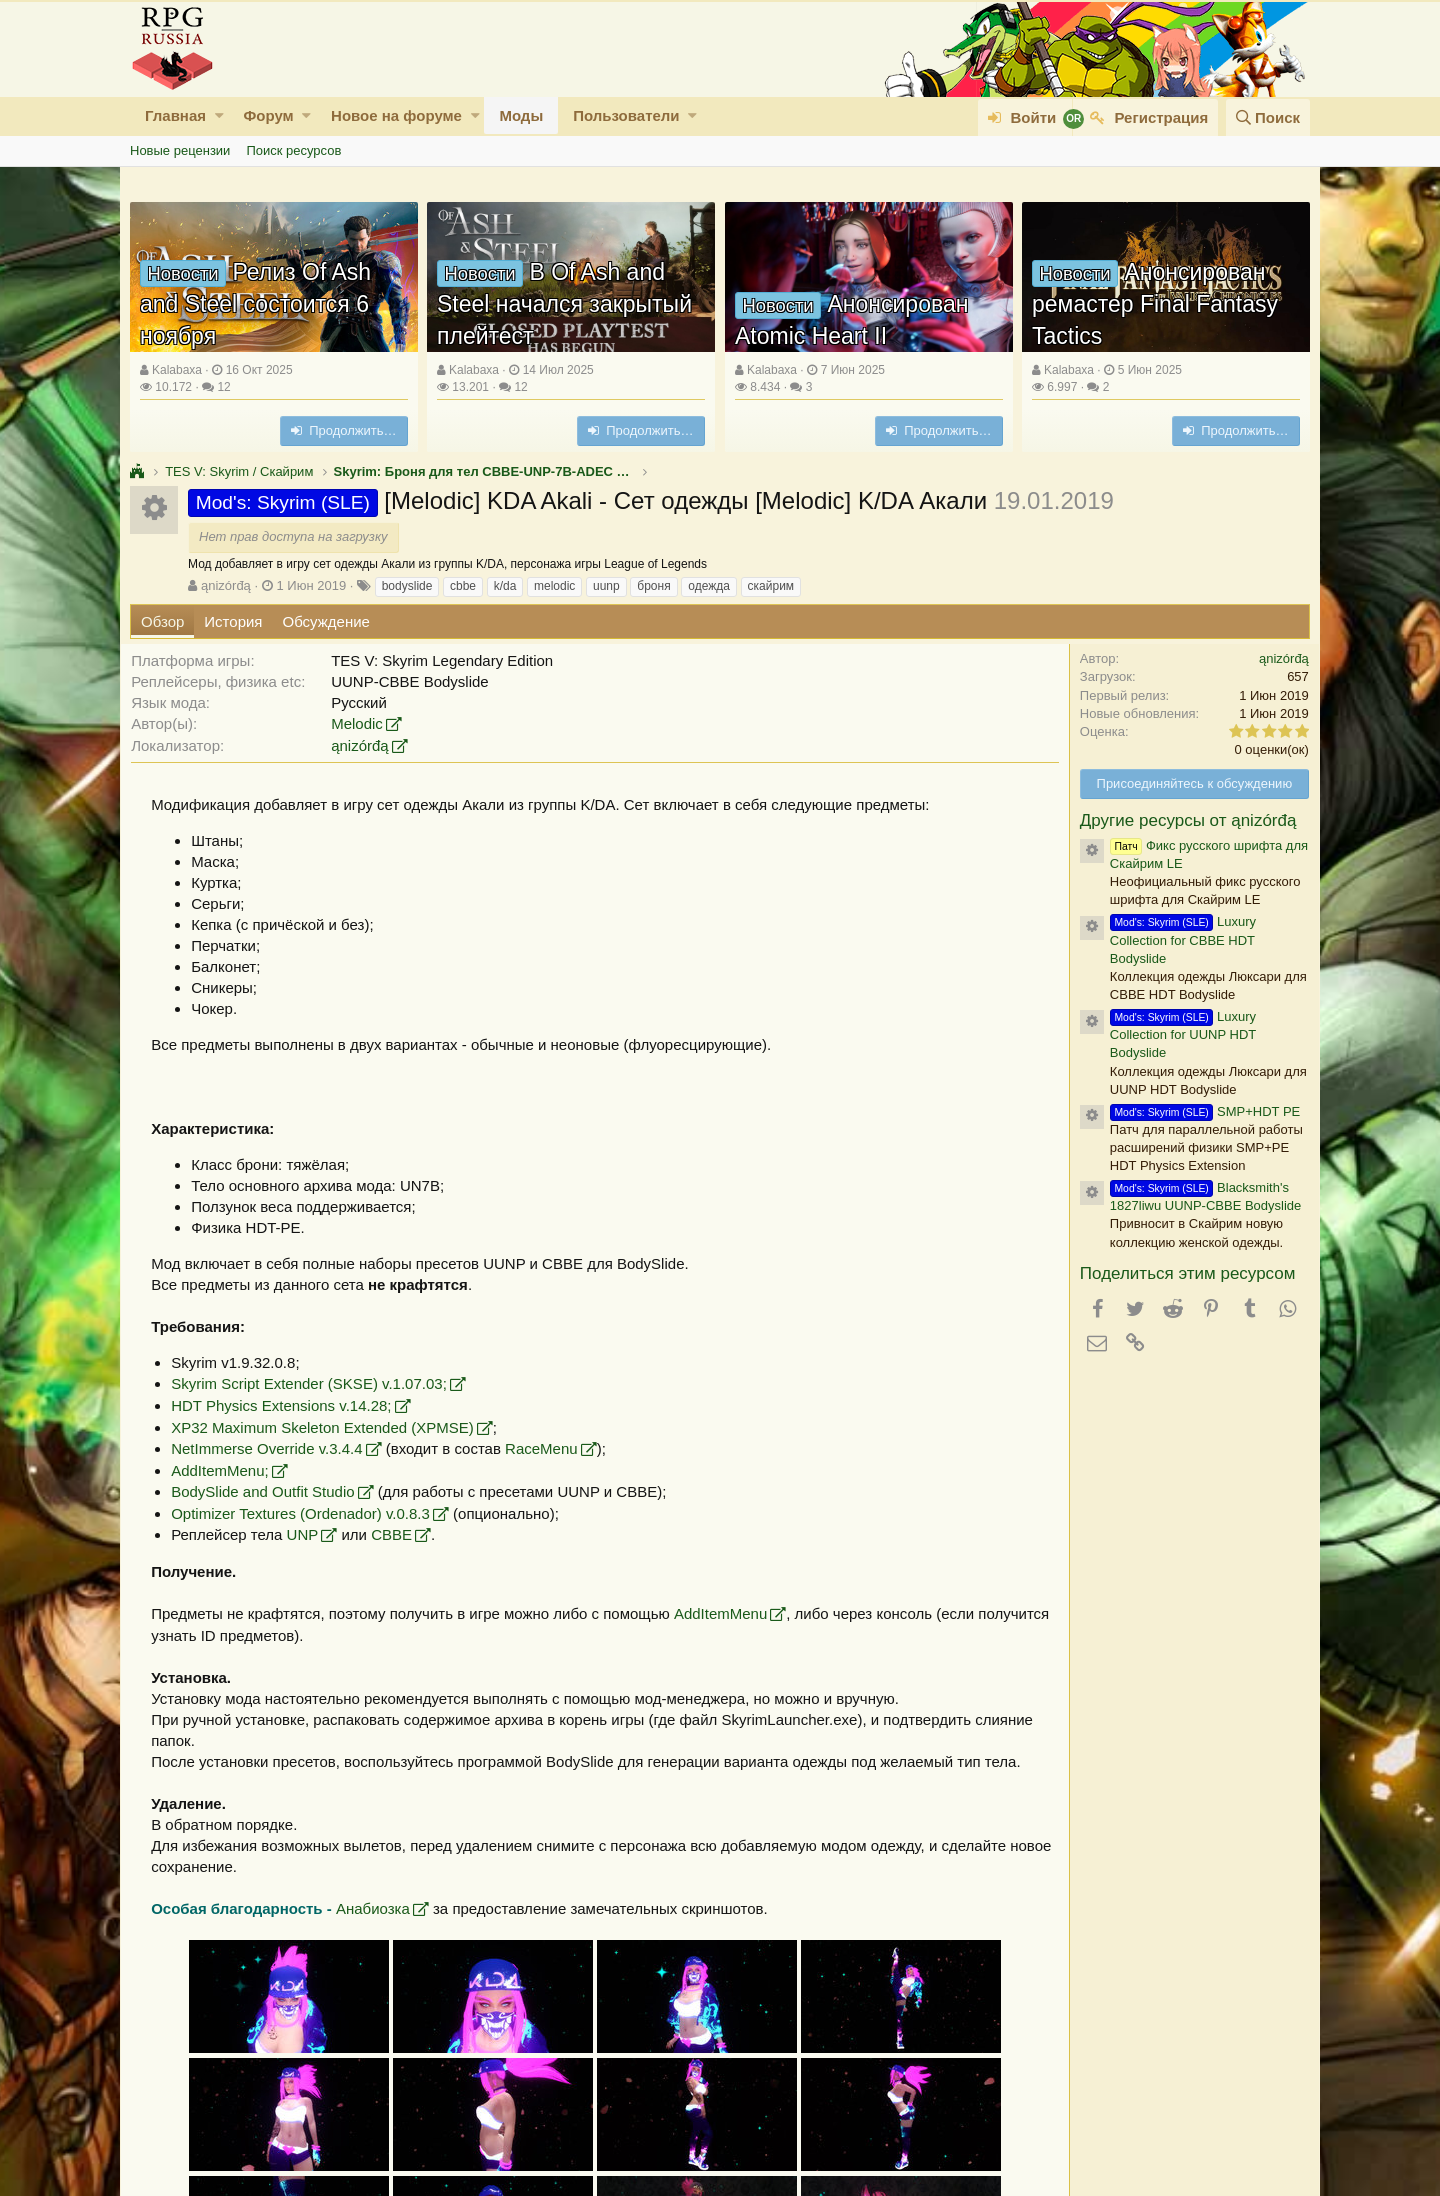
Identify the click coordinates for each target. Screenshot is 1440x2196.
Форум (268, 115)
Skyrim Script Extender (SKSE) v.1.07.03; (318, 1383)
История (233, 621)
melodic (554, 586)
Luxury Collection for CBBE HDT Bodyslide (1174, 939)
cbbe (463, 586)
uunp (606, 586)
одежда (709, 586)
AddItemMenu (729, 1613)
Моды (521, 115)
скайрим (771, 586)
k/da (505, 586)
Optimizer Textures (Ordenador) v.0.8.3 (309, 1513)
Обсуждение (326, 621)
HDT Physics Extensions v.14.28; (290, 1405)
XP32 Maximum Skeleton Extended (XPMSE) (331, 1427)
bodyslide (407, 586)
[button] (219, 115)
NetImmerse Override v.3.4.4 (275, 1448)
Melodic (366, 723)
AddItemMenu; (229, 1470)
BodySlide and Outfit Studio (271, 1491)
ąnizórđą (226, 585)
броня (653, 586)
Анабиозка (382, 1908)
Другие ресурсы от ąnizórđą (1179, 820)
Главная (175, 115)
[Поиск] (1268, 117)
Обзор (162, 621)
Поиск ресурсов (293, 150)
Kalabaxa (177, 370)
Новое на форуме (396, 115)
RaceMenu (550, 1448)
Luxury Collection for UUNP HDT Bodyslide (1174, 1034)
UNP (311, 1534)
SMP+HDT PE (1196, 1111)
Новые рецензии (180, 150)
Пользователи (626, 115)
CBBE (400, 1534)
